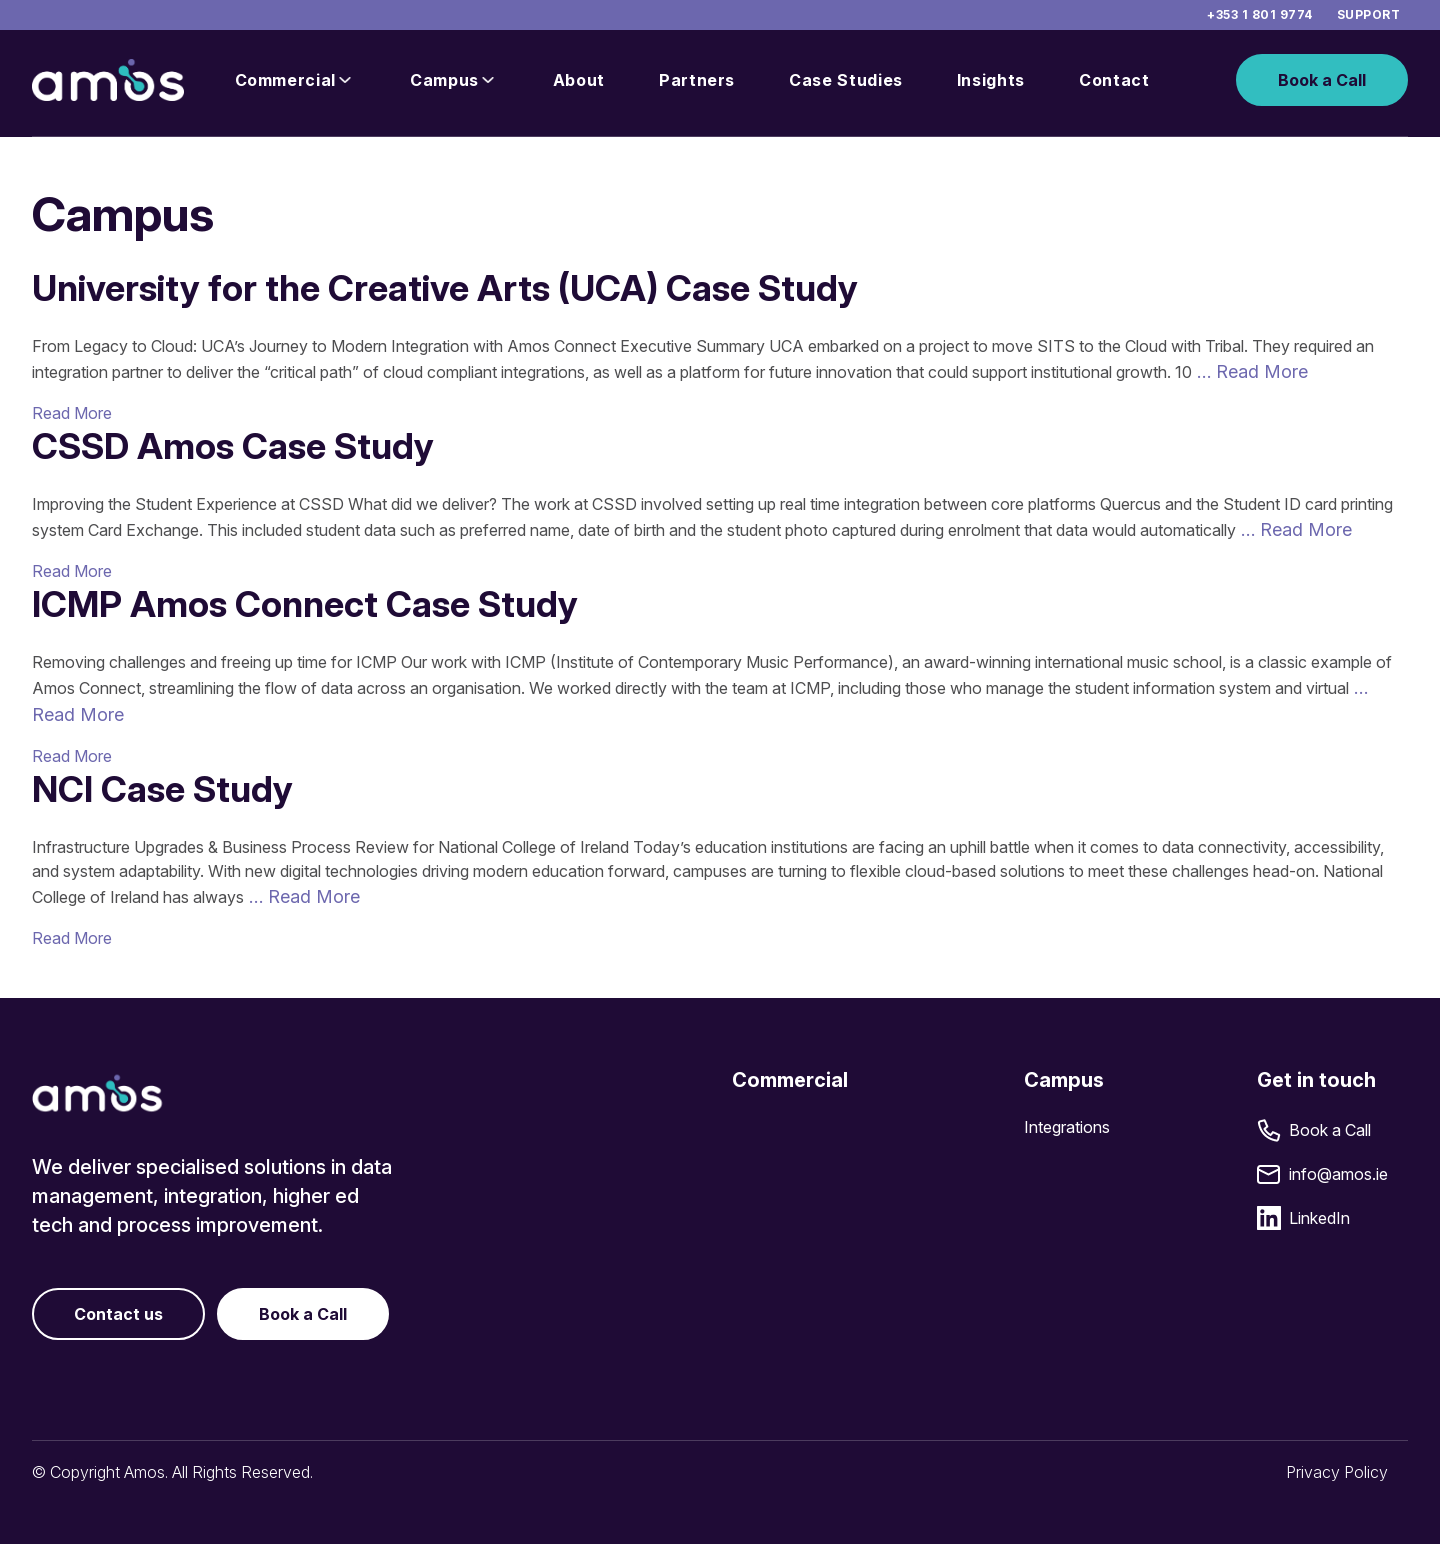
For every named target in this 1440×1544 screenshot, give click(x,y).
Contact (1114, 80)
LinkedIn (1319, 1218)
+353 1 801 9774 (1259, 14)
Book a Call (1322, 80)
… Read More (1250, 371)
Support (1368, 14)
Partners (697, 80)
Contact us (118, 1314)
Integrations (1067, 1127)
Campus (444, 80)
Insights (991, 80)
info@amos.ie (1338, 1174)
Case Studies (846, 80)
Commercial (285, 80)
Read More (72, 413)
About (579, 80)
